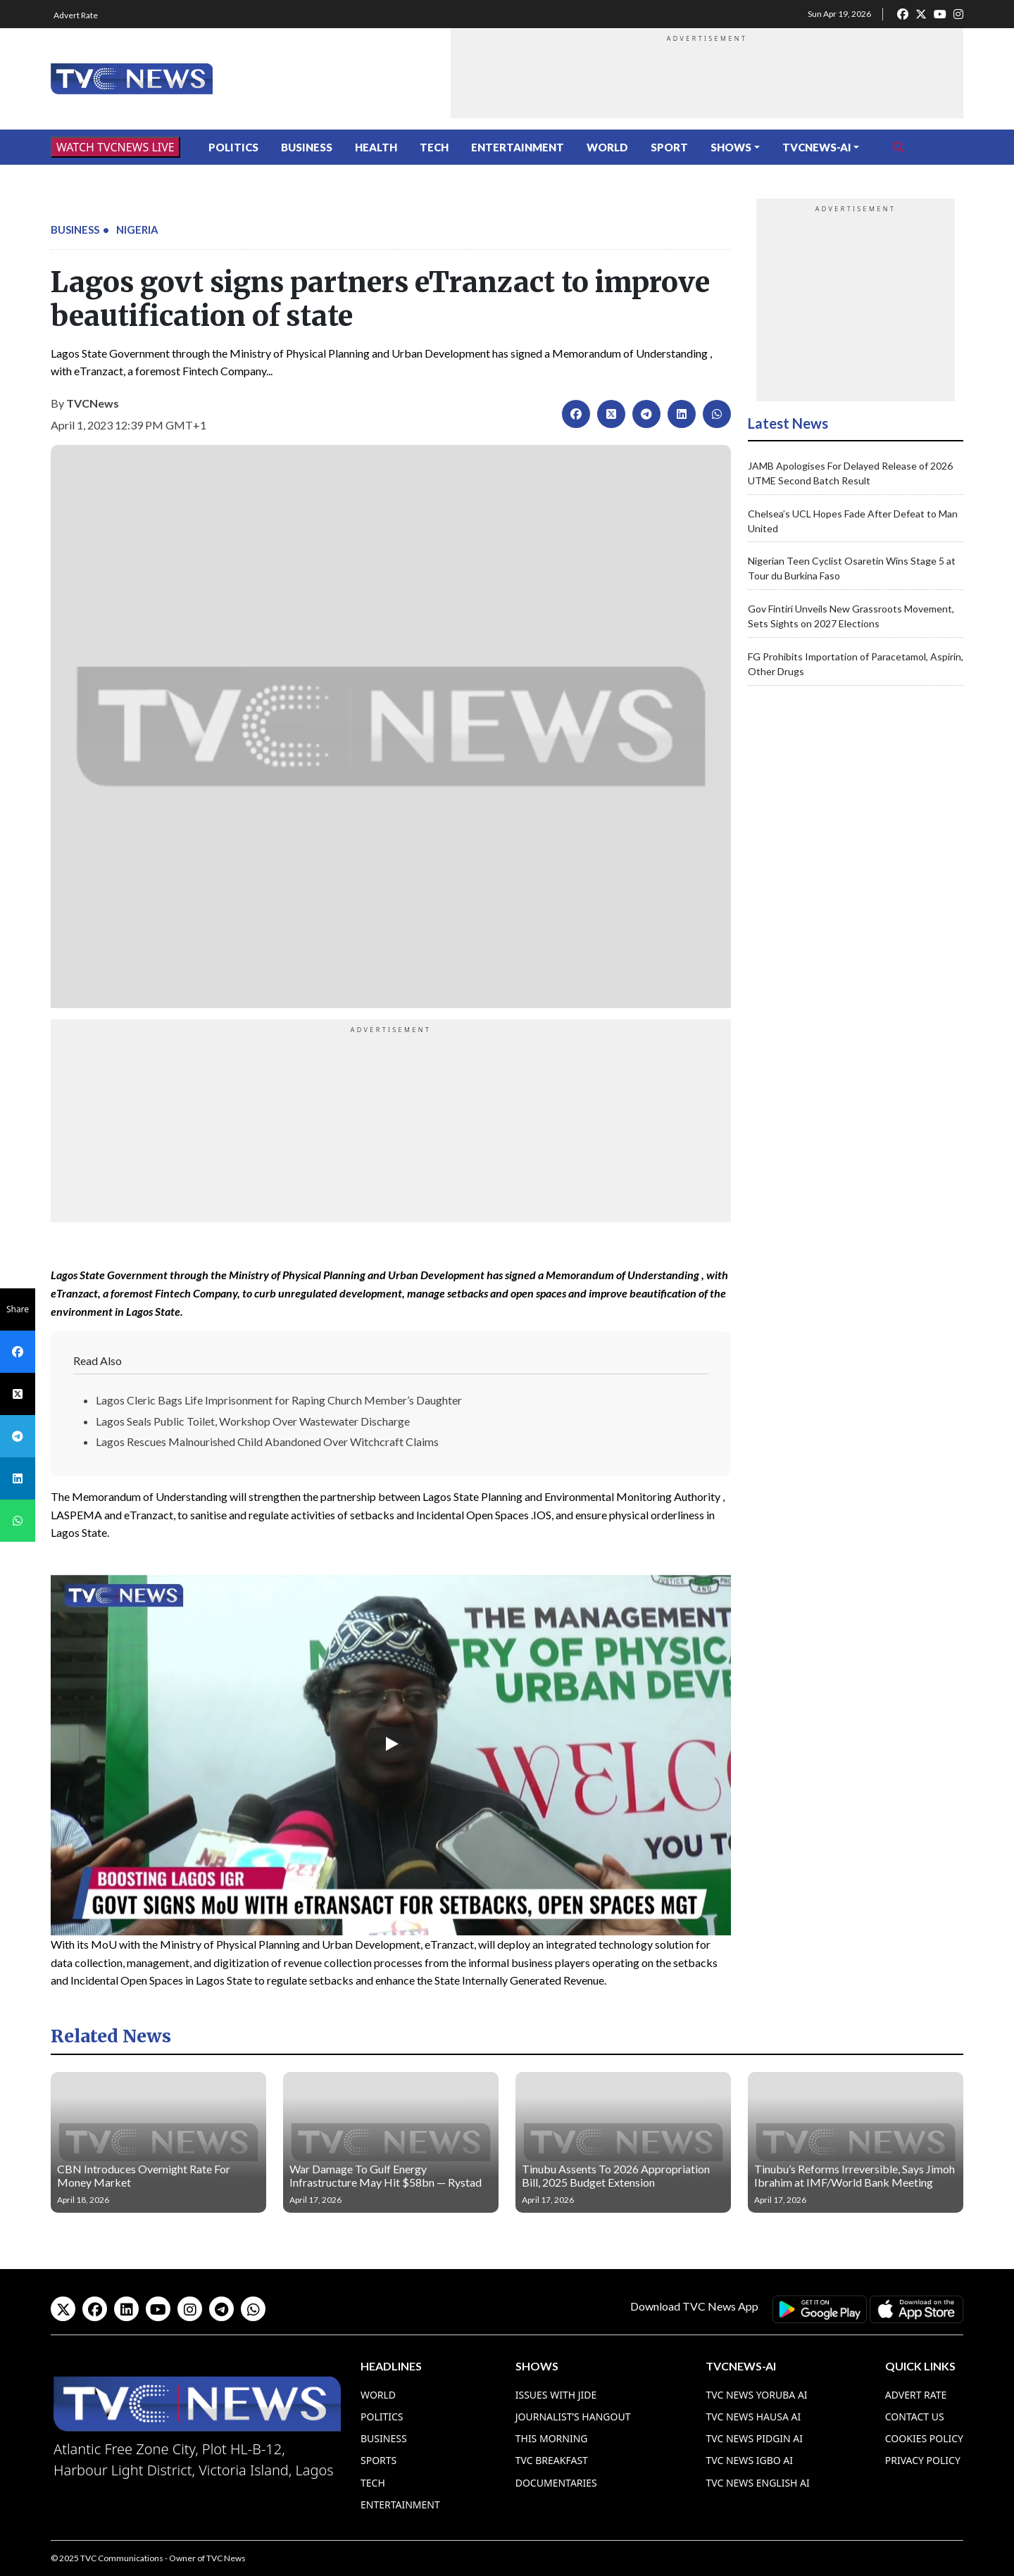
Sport (669, 147)
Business (306, 147)
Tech (434, 147)
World (607, 147)
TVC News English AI (757, 2482)
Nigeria (137, 229)
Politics (233, 147)
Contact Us (914, 2416)
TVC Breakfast (551, 2460)
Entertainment (517, 147)
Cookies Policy (924, 2438)
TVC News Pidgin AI (754, 2438)
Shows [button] (731, 147)
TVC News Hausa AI (753, 2416)
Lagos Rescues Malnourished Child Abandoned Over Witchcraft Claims (267, 1441)
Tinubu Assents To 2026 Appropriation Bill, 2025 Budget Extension (616, 2175)
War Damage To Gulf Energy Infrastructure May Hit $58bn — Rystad (385, 2175)
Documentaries (556, 2482)
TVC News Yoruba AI (756, 2394)
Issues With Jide (556, 2394)
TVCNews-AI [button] (816, 147)
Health (376, 147)
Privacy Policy (922, 2460)
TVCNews (92, 403)
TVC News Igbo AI (749, 2460)
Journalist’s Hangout (573, 2416)
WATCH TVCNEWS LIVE (115, 147)
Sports (378, 2460)
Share (17, 1309)
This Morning (551, 2438)
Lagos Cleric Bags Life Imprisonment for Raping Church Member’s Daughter (279, 1400)
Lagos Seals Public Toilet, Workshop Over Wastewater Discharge (253, 1421)
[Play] (391, 1744)
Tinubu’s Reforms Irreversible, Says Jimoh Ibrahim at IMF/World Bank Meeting (854, 2175)
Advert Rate (76, 15)
